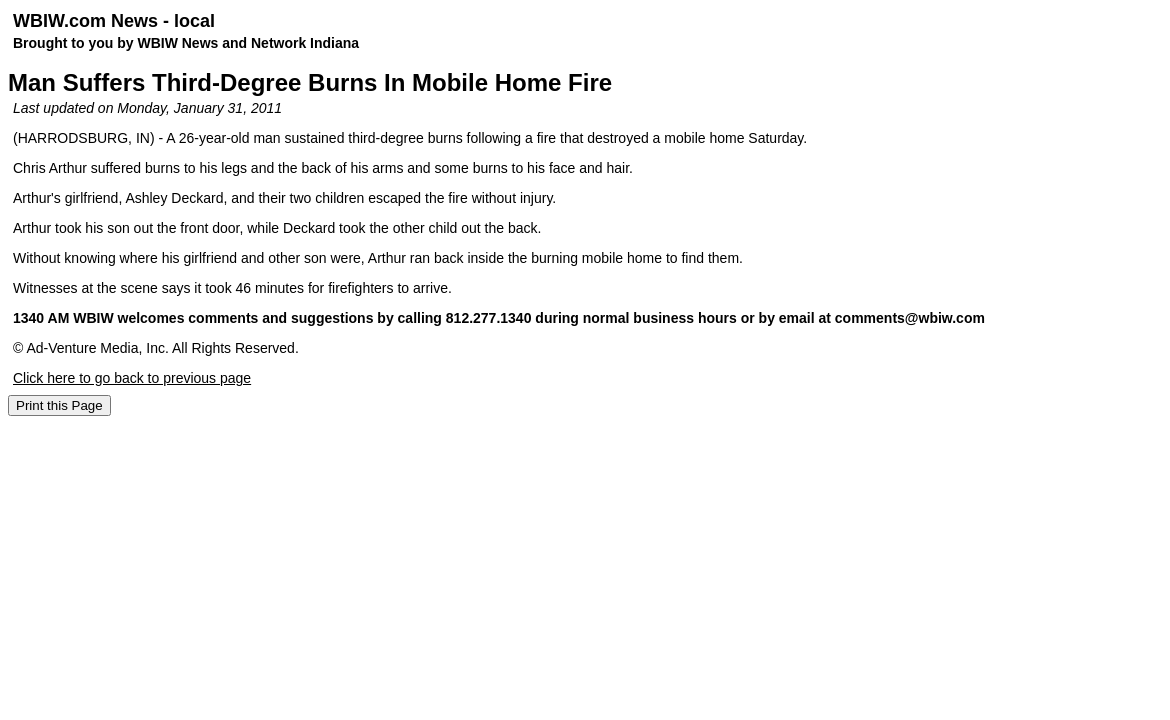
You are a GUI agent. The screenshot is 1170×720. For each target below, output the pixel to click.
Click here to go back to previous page (132, 378)
